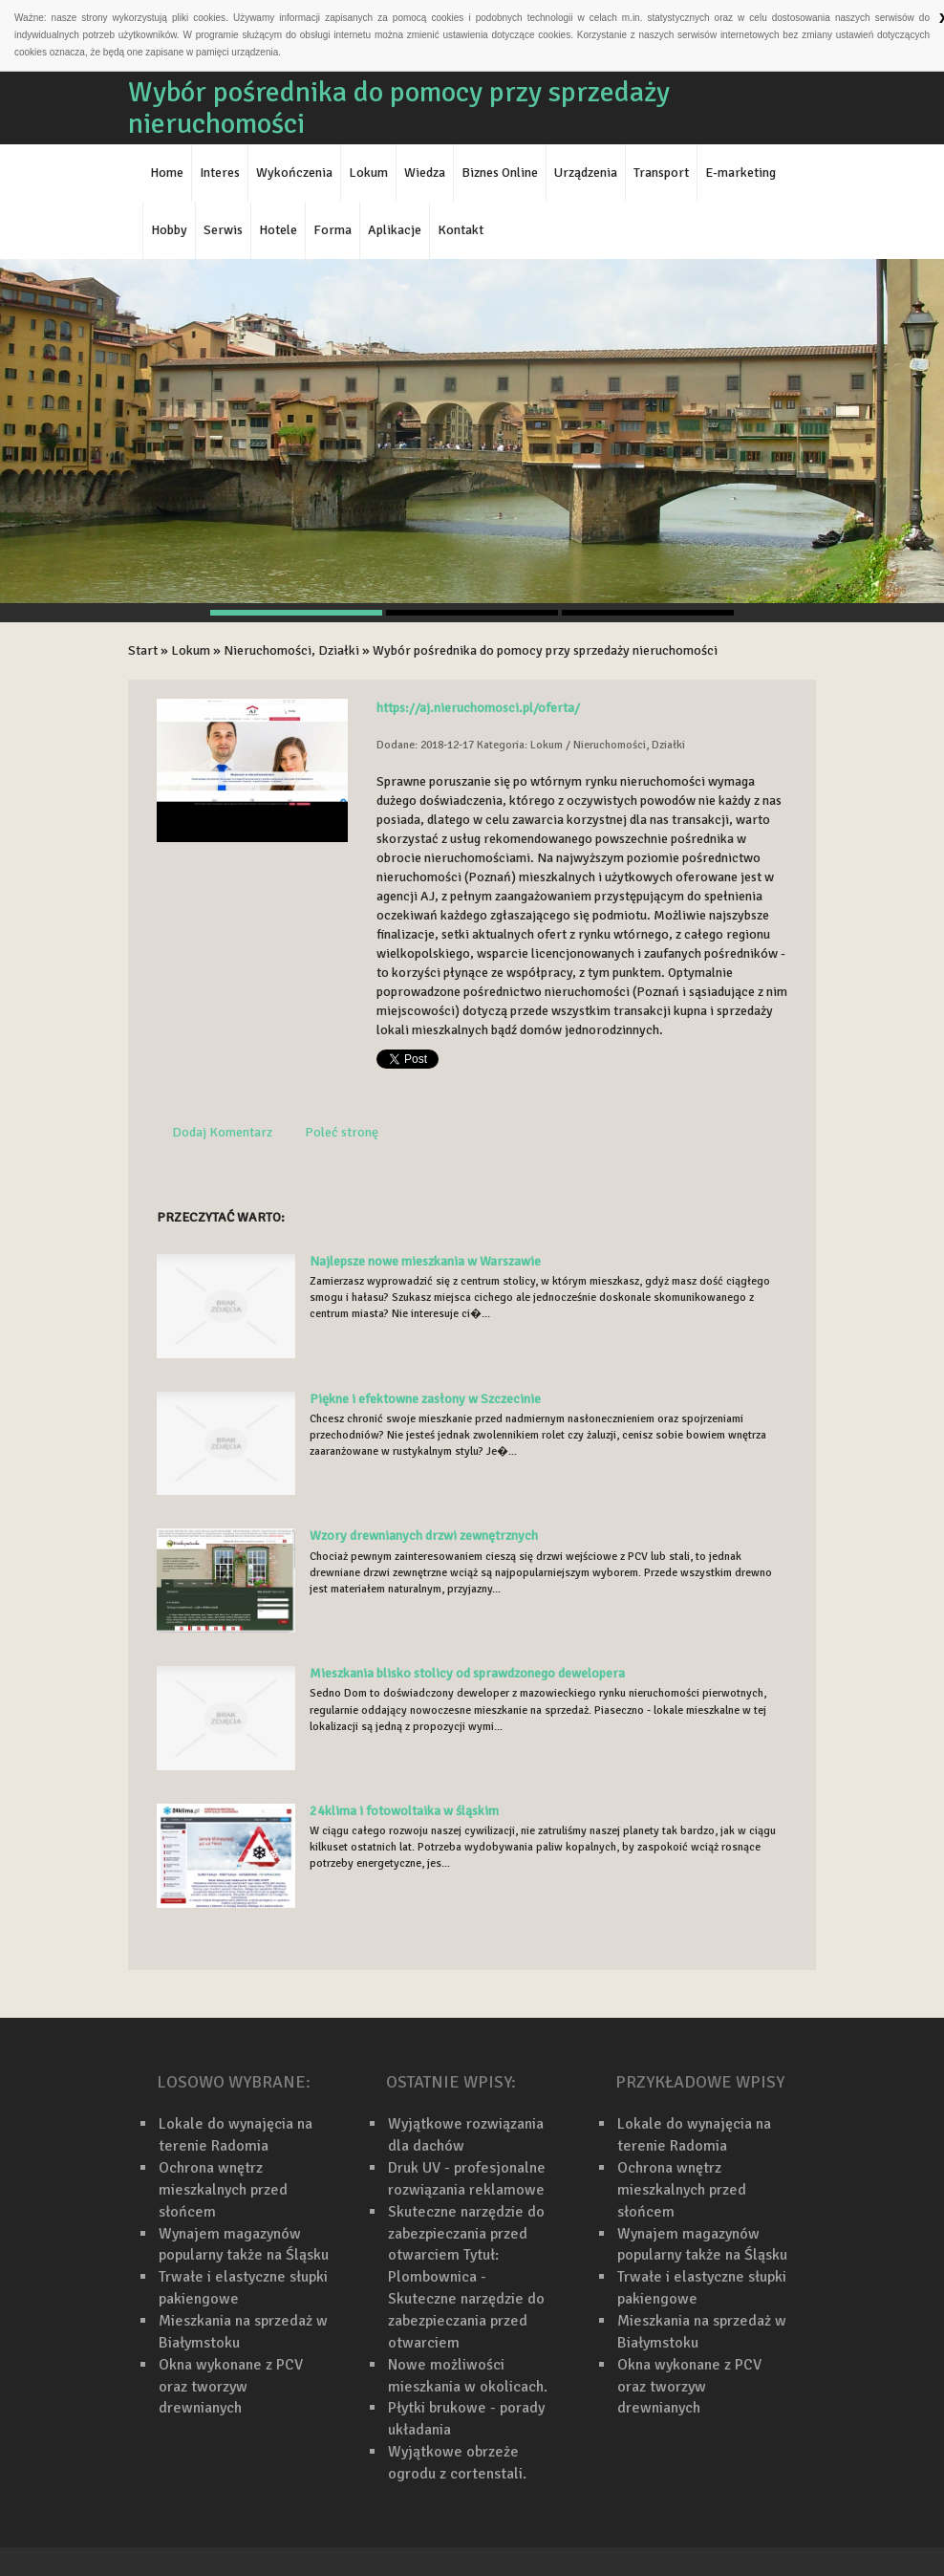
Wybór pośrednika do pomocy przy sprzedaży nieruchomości (545, 650)
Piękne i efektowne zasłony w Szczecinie (425, 1399)
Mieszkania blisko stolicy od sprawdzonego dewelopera (467, 1673)
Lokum (190, 650)
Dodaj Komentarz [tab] (222, 1132)
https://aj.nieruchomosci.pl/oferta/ (478, 708)
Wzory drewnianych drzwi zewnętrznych (424, 1535)
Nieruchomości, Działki (291, 650)
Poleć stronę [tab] (341, 1132)
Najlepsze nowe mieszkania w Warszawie (425, 1261)
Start (143, 650)
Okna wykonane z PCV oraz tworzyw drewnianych (231, 2386)
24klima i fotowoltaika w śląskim (404, 1811)
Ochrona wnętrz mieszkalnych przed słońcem (223, 2189)
